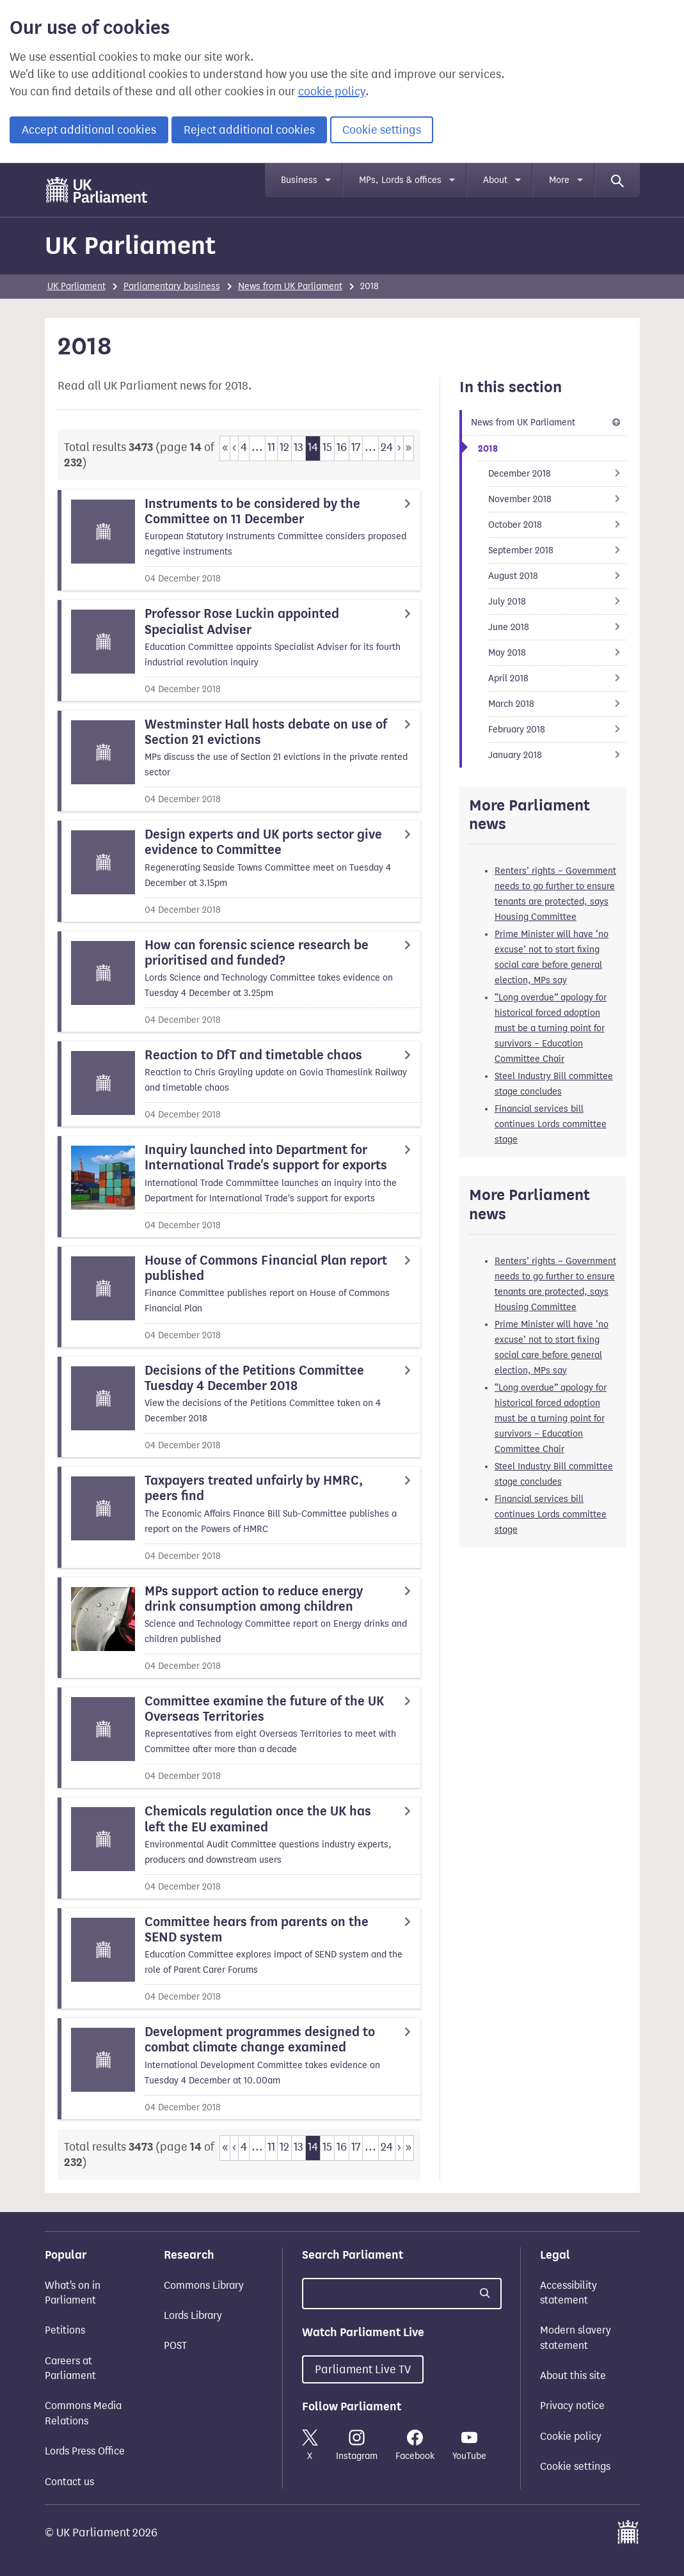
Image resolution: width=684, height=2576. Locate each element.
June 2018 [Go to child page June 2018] (557, 627)
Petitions (65, 2330)
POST (175, 2345)
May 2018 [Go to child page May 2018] (557, 652)
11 (271, 447)
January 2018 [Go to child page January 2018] (557, 755)
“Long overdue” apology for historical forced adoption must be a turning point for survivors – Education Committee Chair (551, 1028)
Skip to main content (44, 175)
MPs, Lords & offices (400, 180)
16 (342, 447)
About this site (573, 2375)
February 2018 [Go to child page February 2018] (557, 729)
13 (298, 447)
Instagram (357, 2445)
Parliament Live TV (363, 2369)
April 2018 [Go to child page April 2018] (557, 678)
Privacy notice (572, 2405)
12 (284, 447)
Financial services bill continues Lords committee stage (551, 1124)
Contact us (69, 2482)
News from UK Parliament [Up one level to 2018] (547, 423)
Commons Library (204, 2285)
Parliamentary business (171, 286)
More (559, 180)
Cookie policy (570, 2436)
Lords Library (193, 2315)
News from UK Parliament (290, 286)
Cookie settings (381, 130)
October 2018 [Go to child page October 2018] (557, 524)
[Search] (617, 180)
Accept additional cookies (89, 130)
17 (355, 447)
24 (387, 447)
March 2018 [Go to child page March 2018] (557, 703)
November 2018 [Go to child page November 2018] (557, 499)
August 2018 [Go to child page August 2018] (557, 576)
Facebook (414, 2445)
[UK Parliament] (97, 190)
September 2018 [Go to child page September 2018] (557, 550)
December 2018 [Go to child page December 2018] (557, 473)
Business (299, 180)
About (495, 180)
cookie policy (331, 91)
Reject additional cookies (249, 130)
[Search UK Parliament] (402, 2293)
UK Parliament (130, 245)
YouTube (469, 2445)
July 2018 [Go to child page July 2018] (557, 601)
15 (327, 447)
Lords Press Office (85, 2451)
